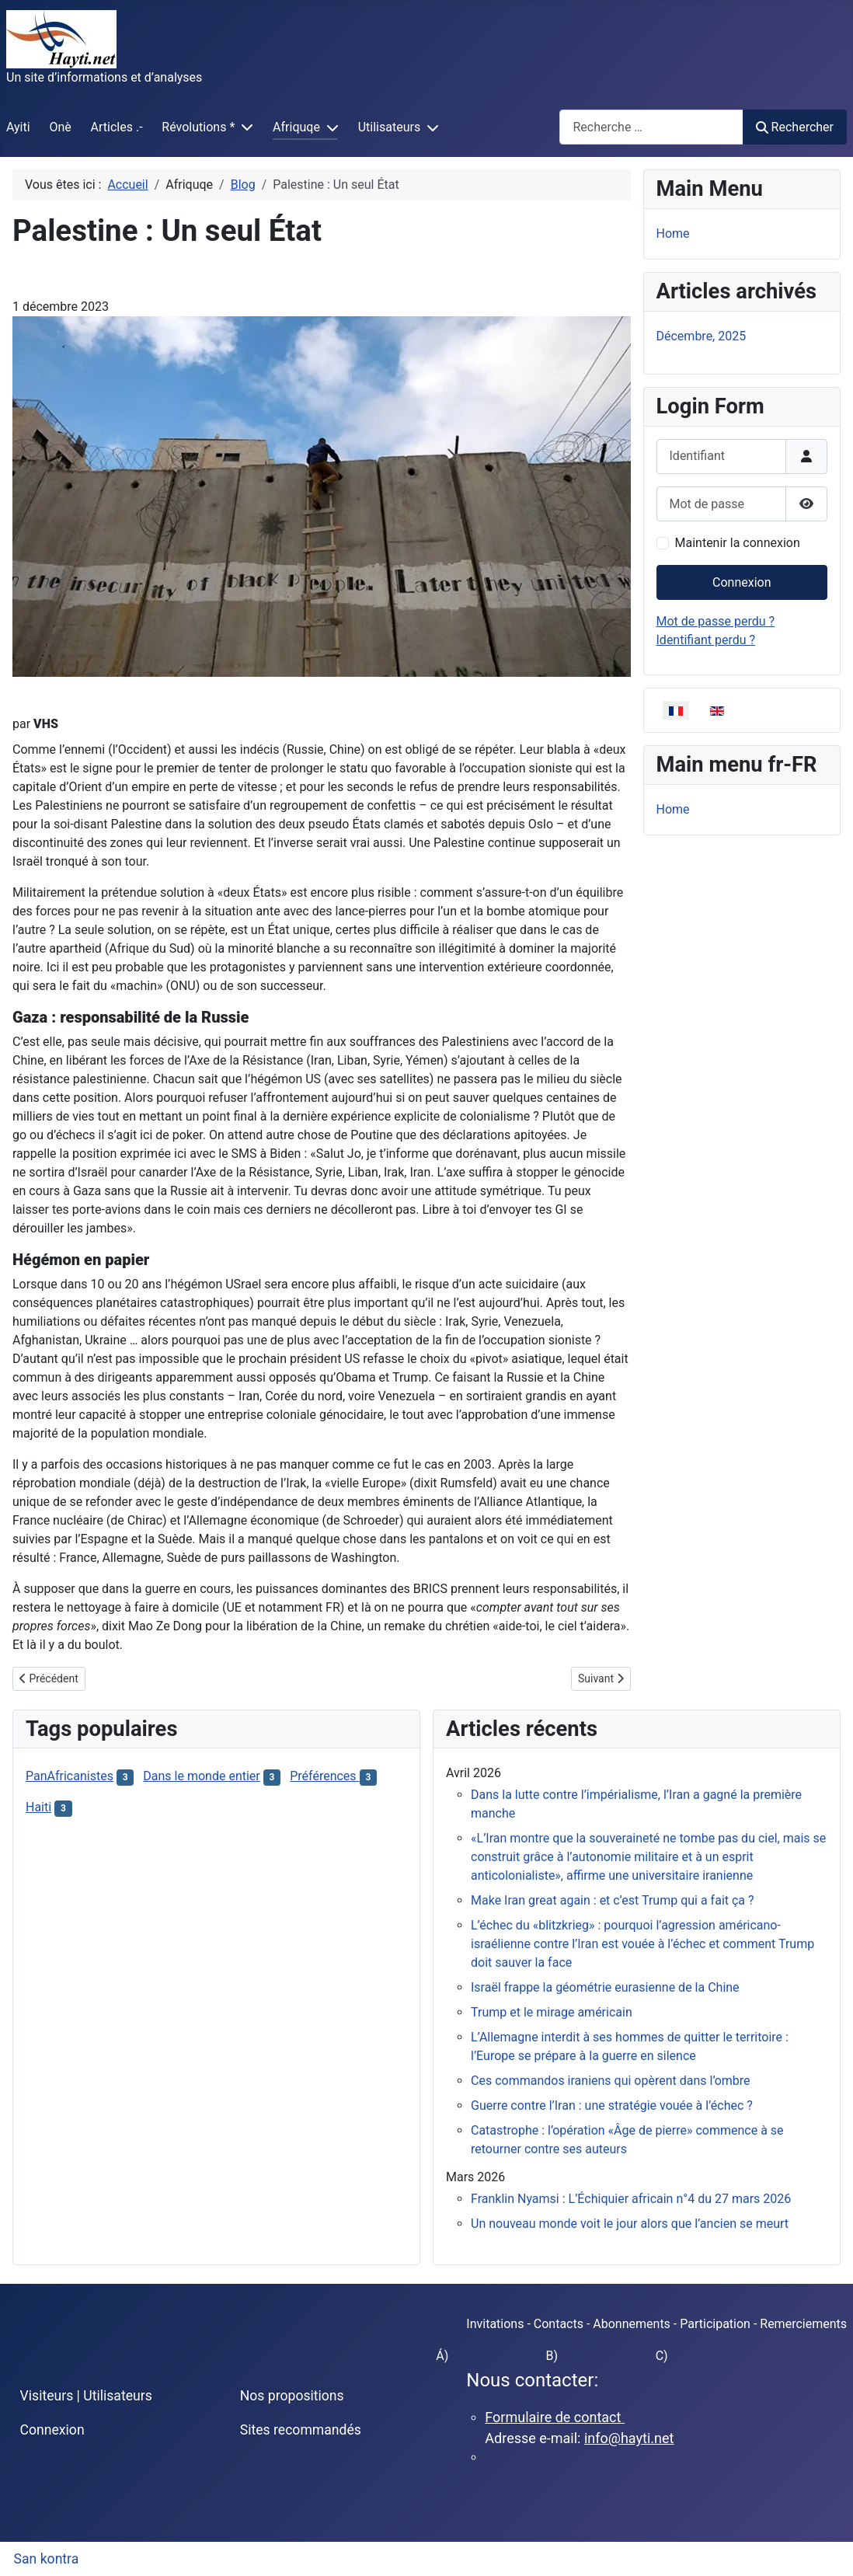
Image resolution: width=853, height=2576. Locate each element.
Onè (60, 127)
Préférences (324, 1776)
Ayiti (18, 127)
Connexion (741, 582)
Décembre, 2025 (701, 336)
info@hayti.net (629, 2438)
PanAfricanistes (69, 1776)
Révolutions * (198, 127)
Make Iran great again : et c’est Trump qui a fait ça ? (612, 1900)
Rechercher (795, 127)
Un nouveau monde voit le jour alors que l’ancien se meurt (630, 2223)
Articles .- (117, 127)
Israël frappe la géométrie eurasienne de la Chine (605, 1987)
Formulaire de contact (555, 2417)
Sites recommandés (300, 2430)
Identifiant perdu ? (706, 640)
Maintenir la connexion (737, 542)
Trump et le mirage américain (551, 2012)
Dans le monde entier (201, 1776)
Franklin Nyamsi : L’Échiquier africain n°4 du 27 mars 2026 (631, 2198)
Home (673, 233)
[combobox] (651, 127)
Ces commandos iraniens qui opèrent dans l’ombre (610, 2080)
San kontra (46, 2559)
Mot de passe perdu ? (715, 621)
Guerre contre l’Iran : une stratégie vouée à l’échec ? (612, 2105)
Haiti (38, 1807)
